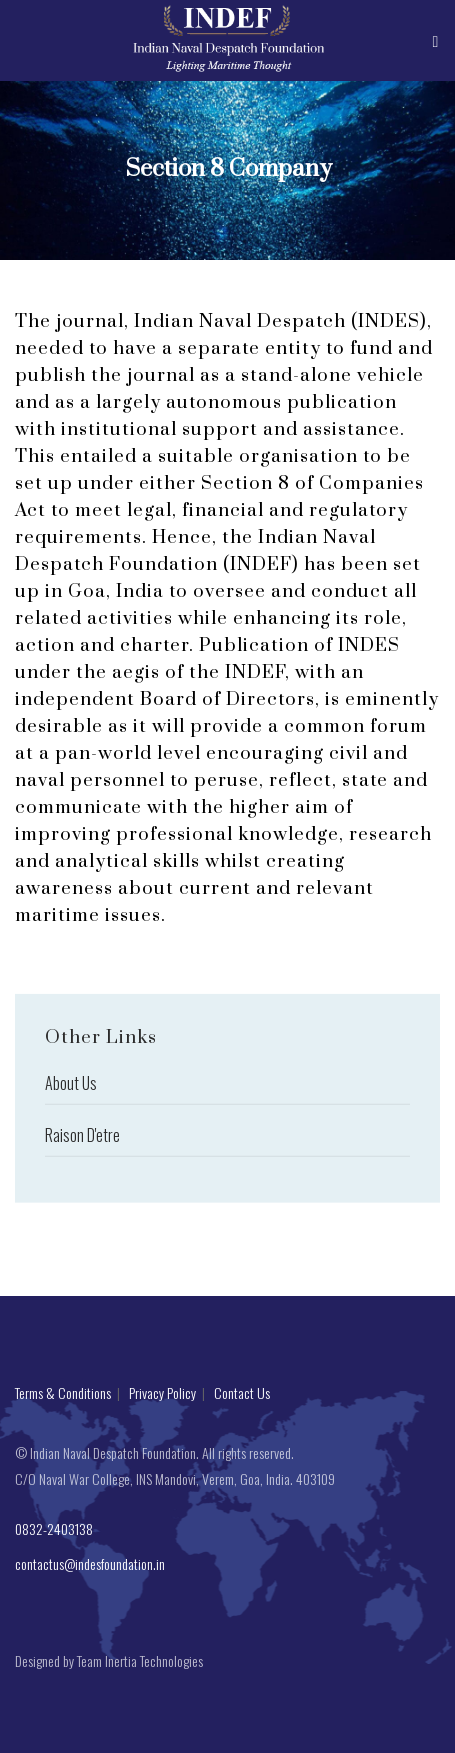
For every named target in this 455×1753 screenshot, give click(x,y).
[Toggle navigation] (436, 40)
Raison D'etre (82, 1141)
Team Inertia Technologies (140, 1660)
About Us (71, 1089)
